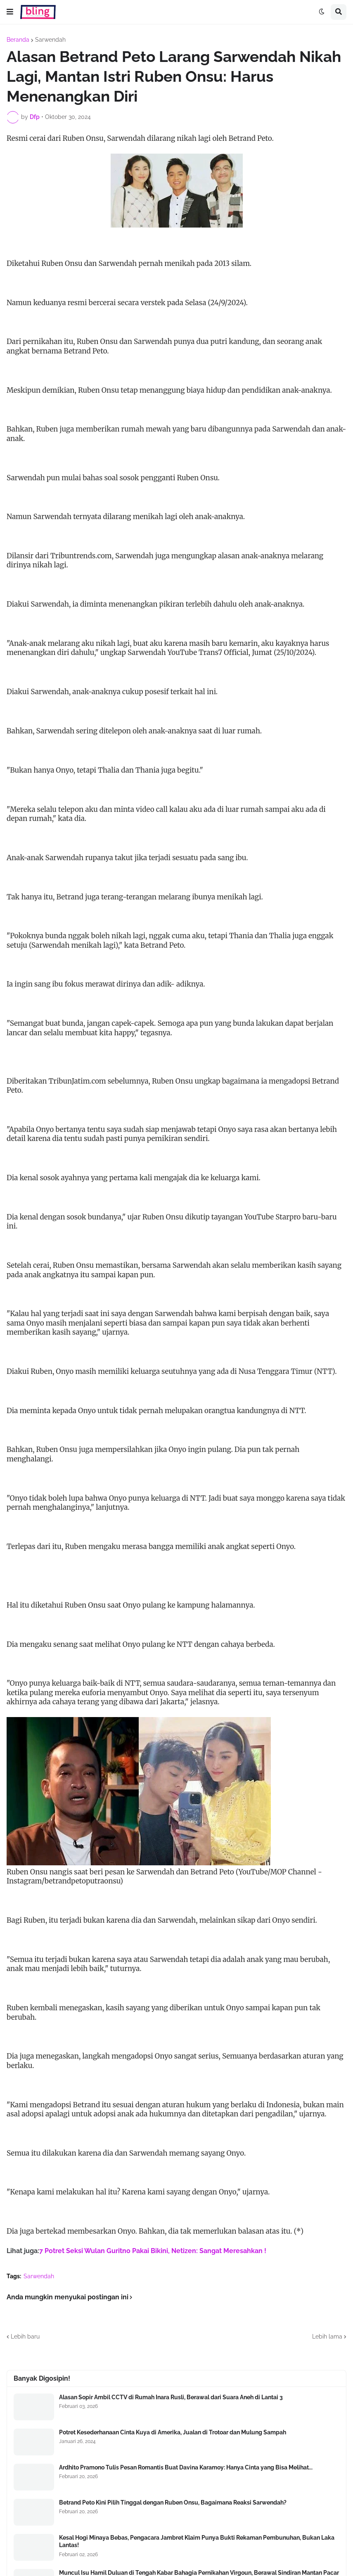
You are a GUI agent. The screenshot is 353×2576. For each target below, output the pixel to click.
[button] (10, 12)
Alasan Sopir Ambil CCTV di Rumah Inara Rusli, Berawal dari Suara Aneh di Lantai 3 (171, 2397)
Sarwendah (50, 40)
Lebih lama (327, 2336)
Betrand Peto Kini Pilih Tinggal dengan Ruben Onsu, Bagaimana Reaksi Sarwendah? (173, 2502)
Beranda (18, 40)
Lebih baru (25, 2336)
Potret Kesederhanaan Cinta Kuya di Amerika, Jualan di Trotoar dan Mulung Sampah (172, 2432)
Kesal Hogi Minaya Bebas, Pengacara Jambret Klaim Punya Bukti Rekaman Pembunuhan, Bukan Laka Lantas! (196, 2541)
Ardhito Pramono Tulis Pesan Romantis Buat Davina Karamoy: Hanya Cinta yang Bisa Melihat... (186, 2467)
